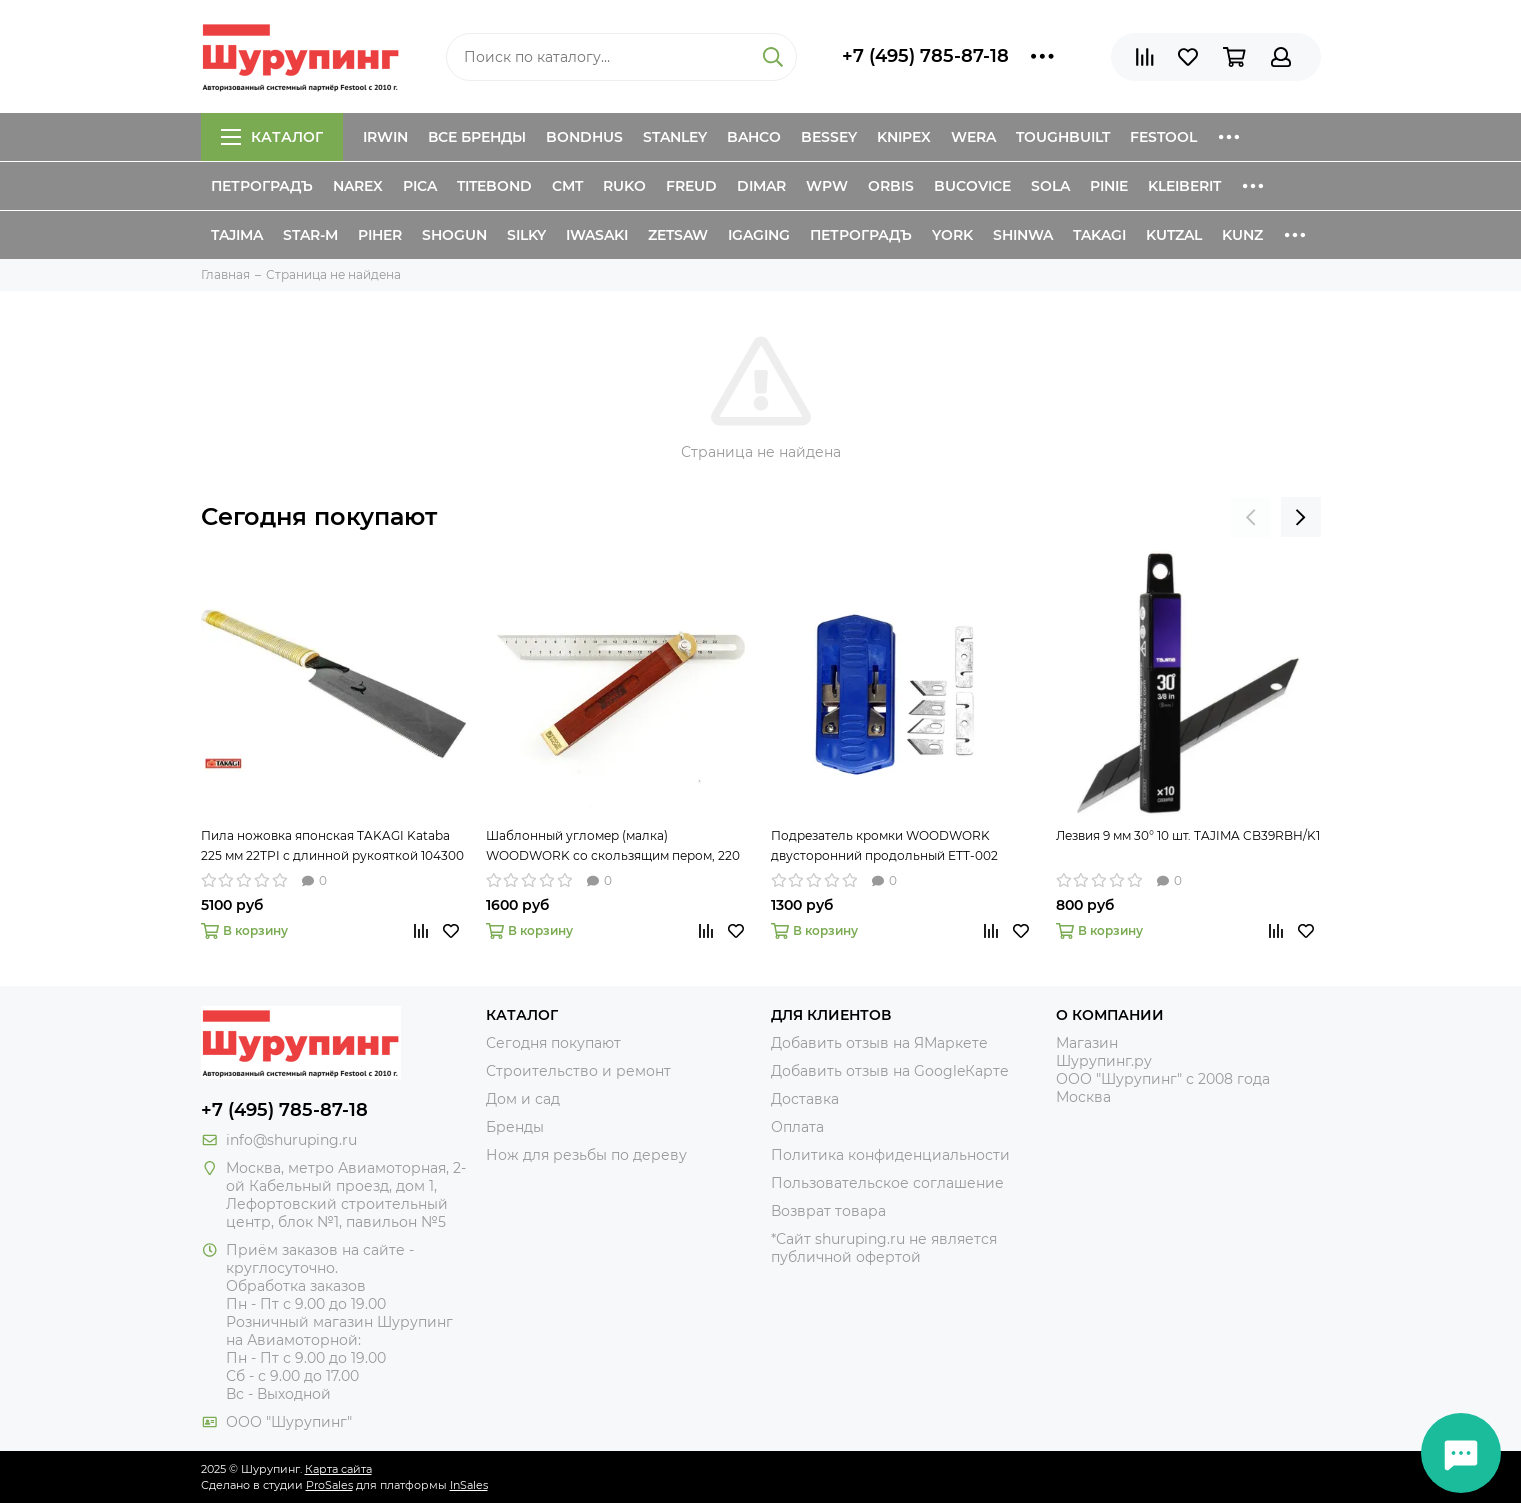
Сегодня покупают (319, 516)
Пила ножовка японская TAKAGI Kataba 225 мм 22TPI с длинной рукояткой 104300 (332, 845)
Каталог (272, 137)
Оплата (797, 1127)
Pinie (1109, 186)
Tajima (237, 235)
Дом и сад (523, 1099)
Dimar (761, 186)
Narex (358, 186)
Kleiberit (1184, 186)
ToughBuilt (1063, 137)
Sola (1050, 186)
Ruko (624, 186)
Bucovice (972, 186)
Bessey (829, 137)
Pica (420, 186)
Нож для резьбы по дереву (586, 1155)
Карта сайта (338, 1469)
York (952, 235)
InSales (469, 1485)
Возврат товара (828, 1211)
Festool (1163, 137)
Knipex (904, 137)
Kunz (1242, 235)
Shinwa (1023, 235)
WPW (827, 186)
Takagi (1099, 235)
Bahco (754, 137)
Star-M (310, 235)
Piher (380, 235)
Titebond (494, 186)
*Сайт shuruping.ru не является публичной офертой (884, 1248)
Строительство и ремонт (578, 1071)
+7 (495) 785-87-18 (925, 56)
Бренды (515, 1127)
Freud (691, 186)
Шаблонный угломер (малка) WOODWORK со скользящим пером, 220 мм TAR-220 (613, 847)
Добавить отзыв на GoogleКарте (890, 1071)
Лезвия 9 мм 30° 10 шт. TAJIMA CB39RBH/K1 (1188, 835)
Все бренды (477, 137)
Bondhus (584, 137)
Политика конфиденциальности (890, 1155)
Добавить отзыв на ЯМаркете (879, 1043)
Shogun (454, 235)
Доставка (805, 1099)
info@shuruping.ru (291, 1140)
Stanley (675, 137)
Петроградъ (262, 186)
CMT (567, 186)
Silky (526, 235)
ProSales (329, 1485)
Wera (973, 137)
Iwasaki (597, 235)
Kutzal (1174, 235)
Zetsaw (678, 235)
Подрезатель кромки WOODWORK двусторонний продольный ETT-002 (884, 845)
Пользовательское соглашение (887, 1183)
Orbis (891, 186)
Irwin (385, 137)
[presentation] (1251, 517)
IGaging (759, 235)
